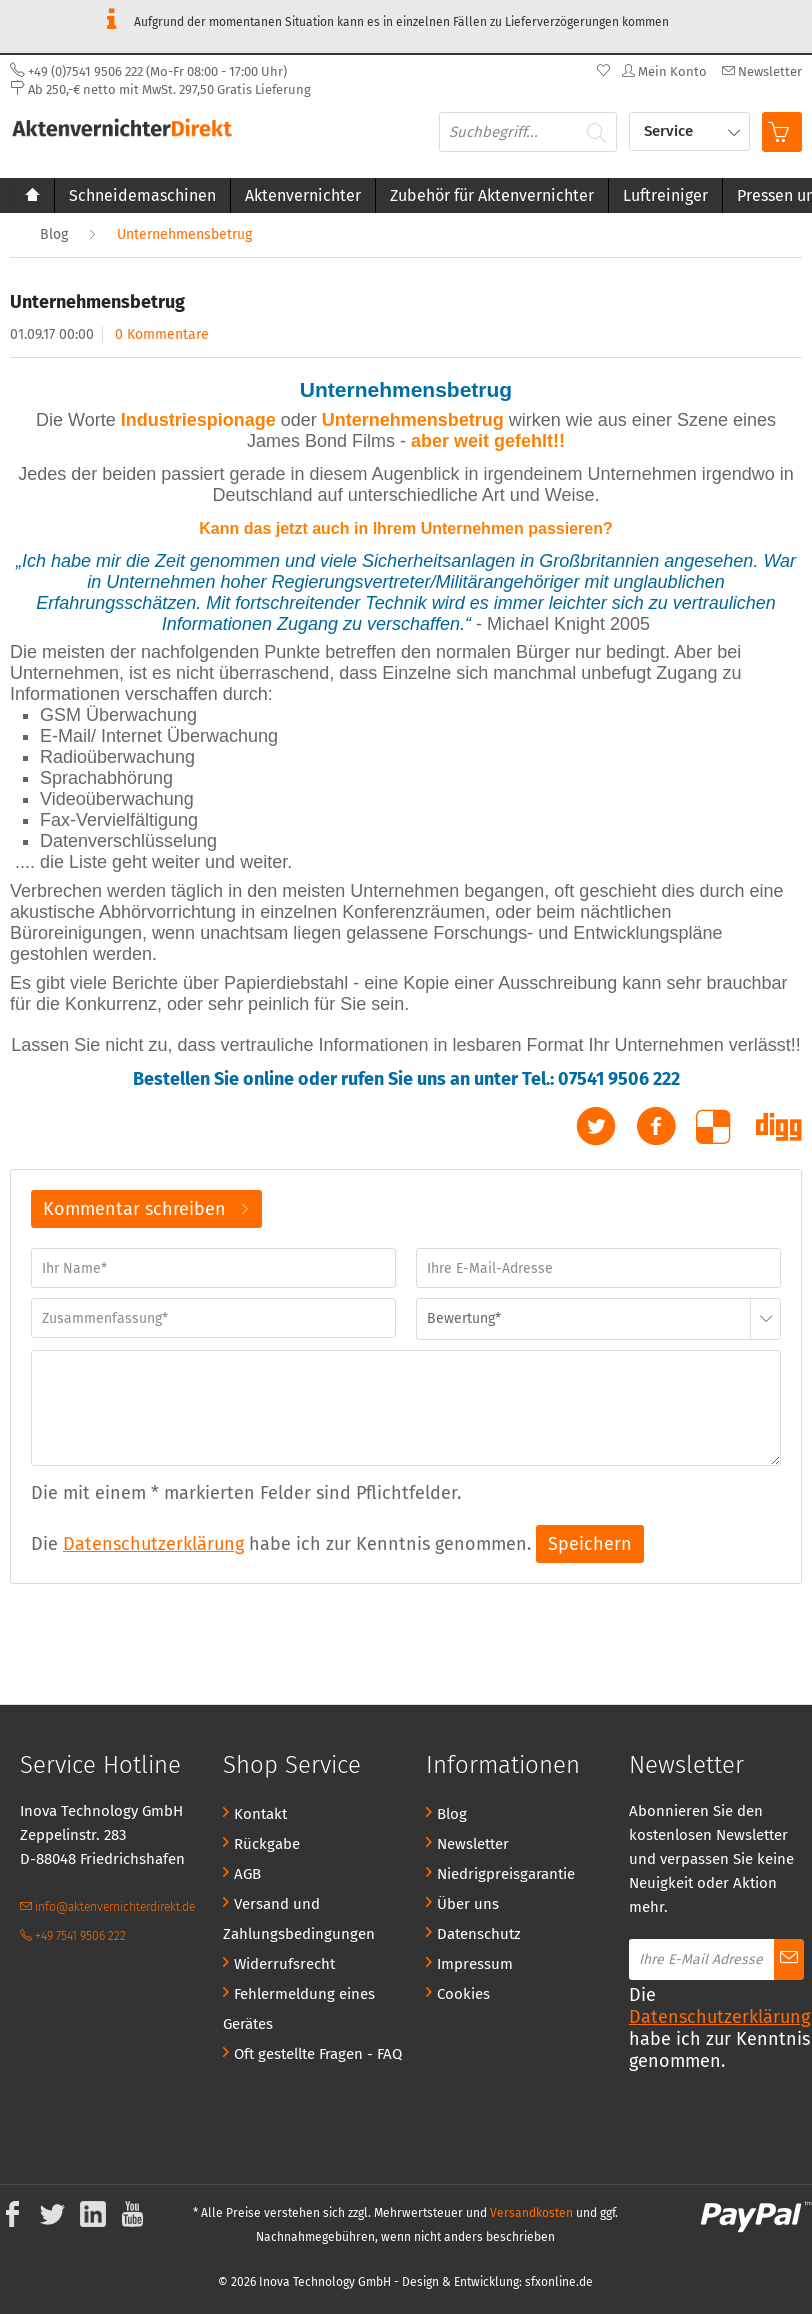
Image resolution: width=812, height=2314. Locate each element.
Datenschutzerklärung (153, 1544)
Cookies (463, 1994)
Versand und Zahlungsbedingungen (299, 1919)
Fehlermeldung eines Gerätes (299, 2009)
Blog (452, 1814)
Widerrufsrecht (284, 1964)
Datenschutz (479, 1934)
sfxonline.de (559, 2282)
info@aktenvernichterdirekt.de (107, 1907)
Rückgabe (267, 1844)
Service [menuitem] (670, 131)
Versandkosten (531, 2213)
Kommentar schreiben (146, 1206)
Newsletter (473, 1844)
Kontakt (260, 1814)
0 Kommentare (162, 334)
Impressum (475, 1964)
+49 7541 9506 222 (73, 1936)
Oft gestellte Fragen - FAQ (318, 2054)
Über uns (468, 1904)
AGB (247, 1874)
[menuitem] (759, 71)
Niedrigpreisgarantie (506, 1874)
